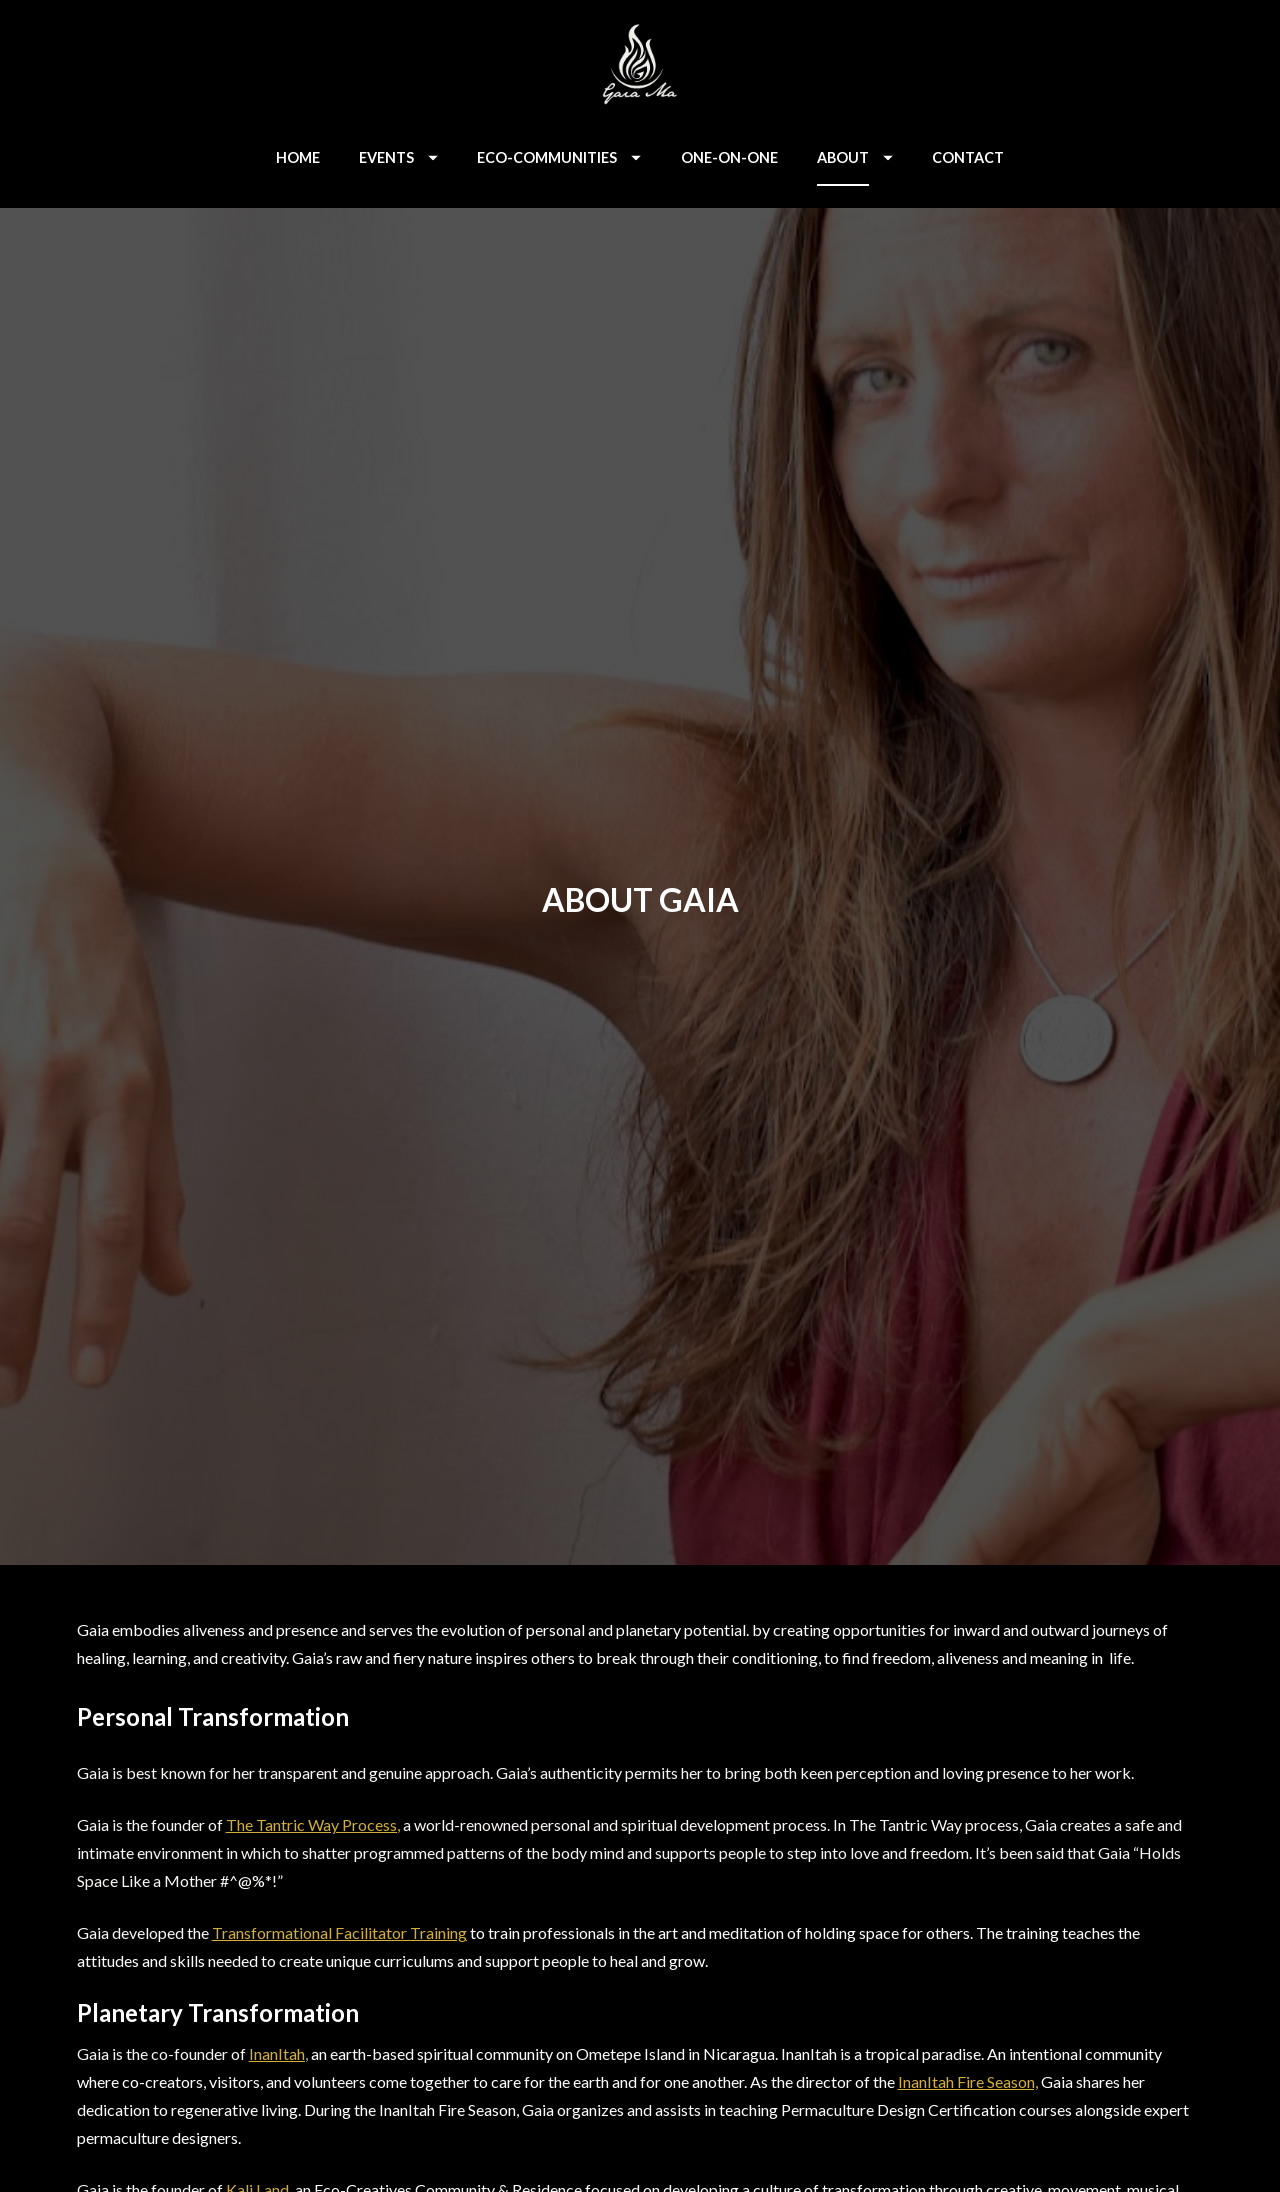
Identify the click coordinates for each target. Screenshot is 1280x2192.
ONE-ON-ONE (729, 157)
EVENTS (398, 157)
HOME (298, 157)
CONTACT (968, 157)
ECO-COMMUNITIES (559, 157)
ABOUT (855, 157)
